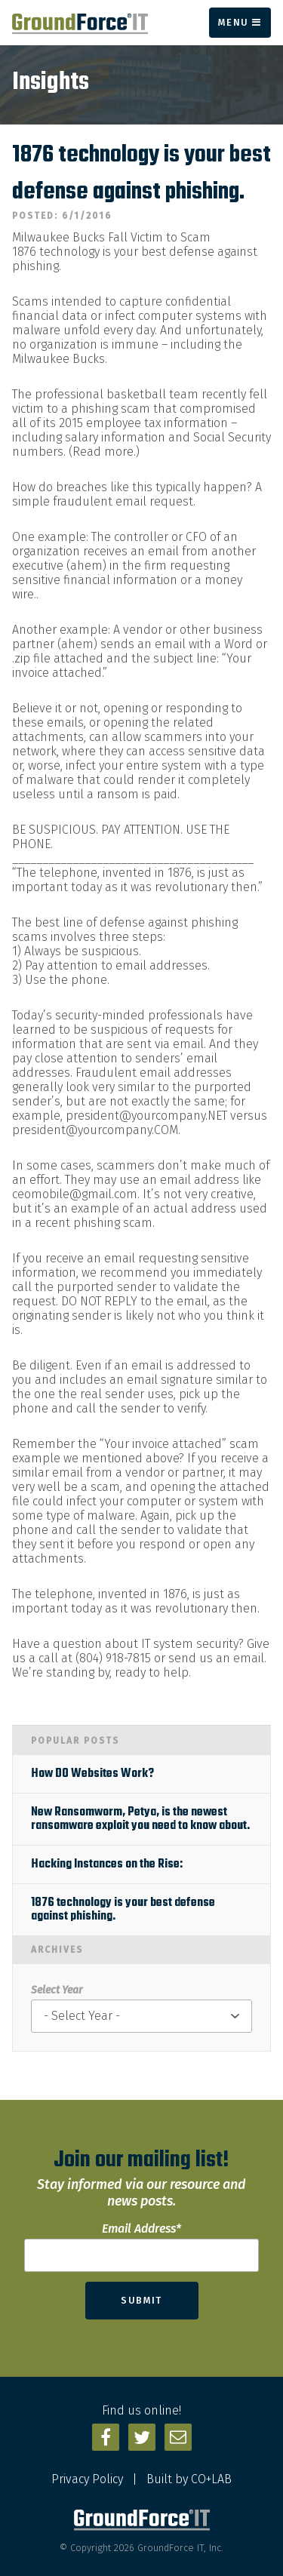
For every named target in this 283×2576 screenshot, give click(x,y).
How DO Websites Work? (92, 1774)
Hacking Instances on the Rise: (107, 1864)
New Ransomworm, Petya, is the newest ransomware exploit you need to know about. (140, 1819)
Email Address (141, 2228)
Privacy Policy (87, 2479)
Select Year (56, 1990)
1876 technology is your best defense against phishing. (123, 1909)
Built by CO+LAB (189, 2479)
